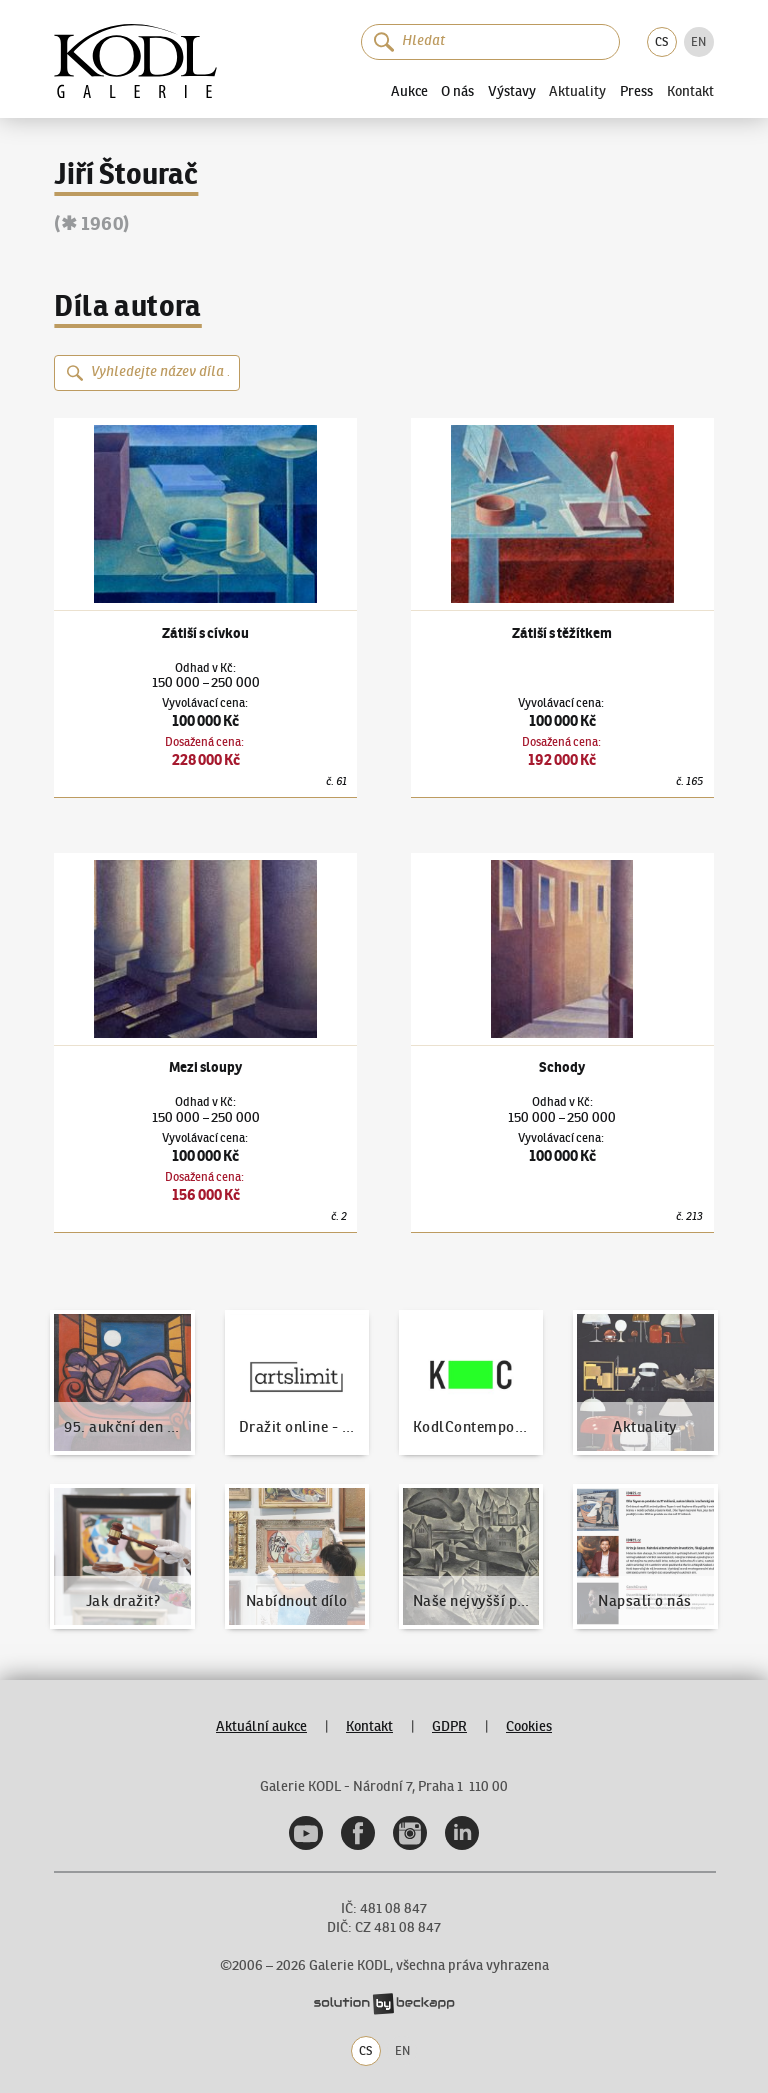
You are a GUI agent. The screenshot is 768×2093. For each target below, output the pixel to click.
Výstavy (512, 91)
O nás (457, 91)
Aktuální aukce (261, 1726)
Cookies (529, 1726)
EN (698, 41)
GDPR (449, 1726)
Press (636, 91)
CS (661, 41)
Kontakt (690, 91)
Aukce (409, 91)
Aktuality (577, 91)
